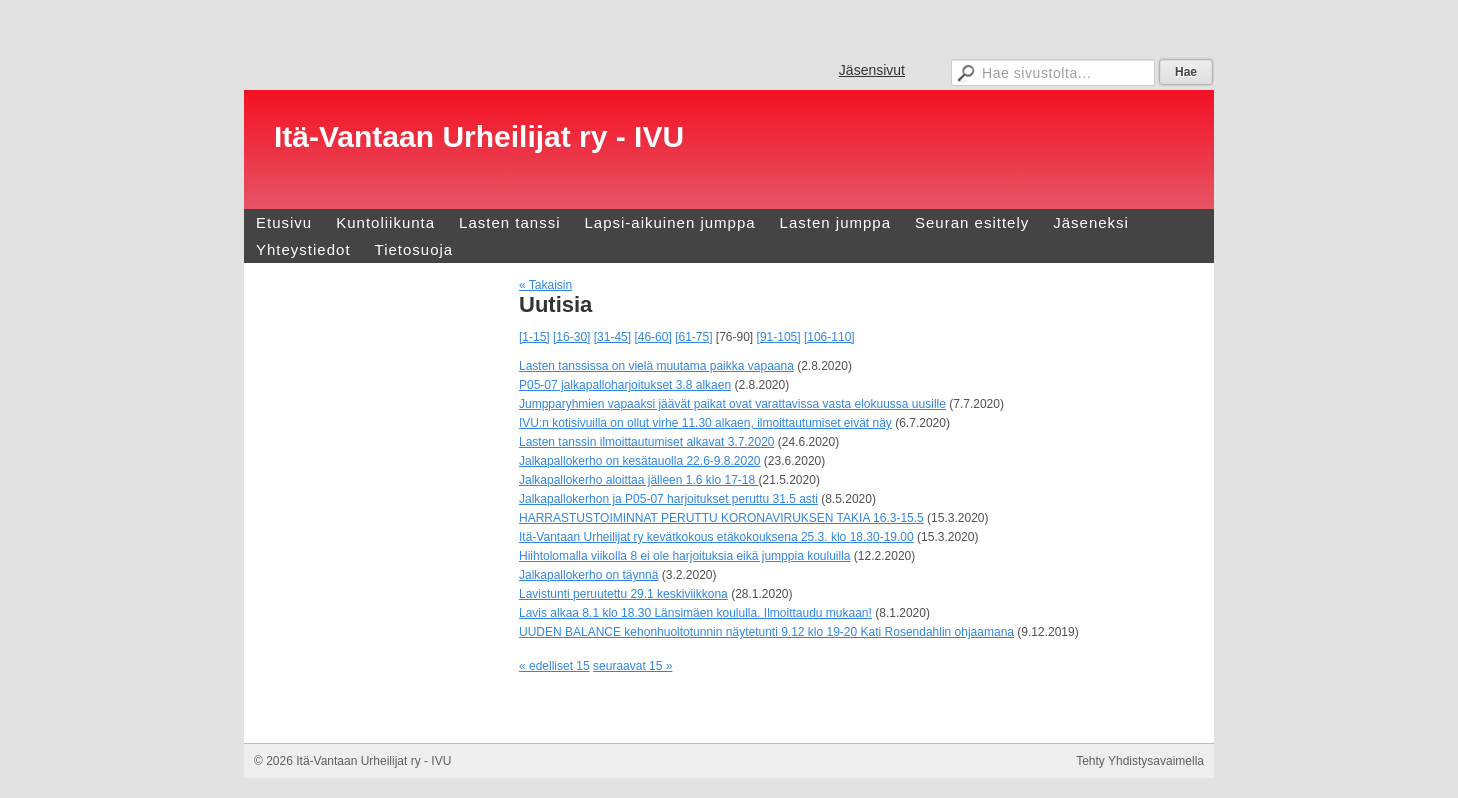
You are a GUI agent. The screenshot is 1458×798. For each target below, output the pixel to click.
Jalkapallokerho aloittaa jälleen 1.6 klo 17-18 (639, 480)
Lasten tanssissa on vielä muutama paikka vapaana (656, 366)
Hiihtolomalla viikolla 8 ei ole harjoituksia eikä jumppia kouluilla (685, 556)
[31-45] (612, 337)
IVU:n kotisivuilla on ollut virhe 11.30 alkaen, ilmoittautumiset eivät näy (705, 423)
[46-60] (652, 337)
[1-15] (534, 337)
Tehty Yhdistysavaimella (1140, 761)
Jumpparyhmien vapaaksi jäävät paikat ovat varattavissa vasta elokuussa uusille (732, 404)
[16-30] (571, 337)
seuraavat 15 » (632, 666)
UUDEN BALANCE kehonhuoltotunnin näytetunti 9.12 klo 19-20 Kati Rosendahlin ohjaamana (766, 632)
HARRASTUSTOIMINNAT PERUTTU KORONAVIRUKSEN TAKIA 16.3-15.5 (721, 518)
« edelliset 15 (554, 666)
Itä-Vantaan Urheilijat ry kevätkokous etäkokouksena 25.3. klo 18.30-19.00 (716, 537)
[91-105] (779, 337)
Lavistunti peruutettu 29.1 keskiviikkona (623, 594)
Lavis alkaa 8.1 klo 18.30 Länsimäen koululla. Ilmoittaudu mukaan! (695, 613)
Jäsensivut (872, 70)
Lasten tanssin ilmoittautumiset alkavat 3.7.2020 (646, 442)
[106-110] (829, 337)
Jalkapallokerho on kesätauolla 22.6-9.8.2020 (640, 461)
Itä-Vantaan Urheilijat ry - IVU (479, 136)
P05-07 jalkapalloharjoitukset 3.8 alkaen (625, 385)
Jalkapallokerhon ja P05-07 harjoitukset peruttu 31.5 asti (668, 499)
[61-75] (693, 337)
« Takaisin (545, 285)
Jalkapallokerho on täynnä (588, 575)
